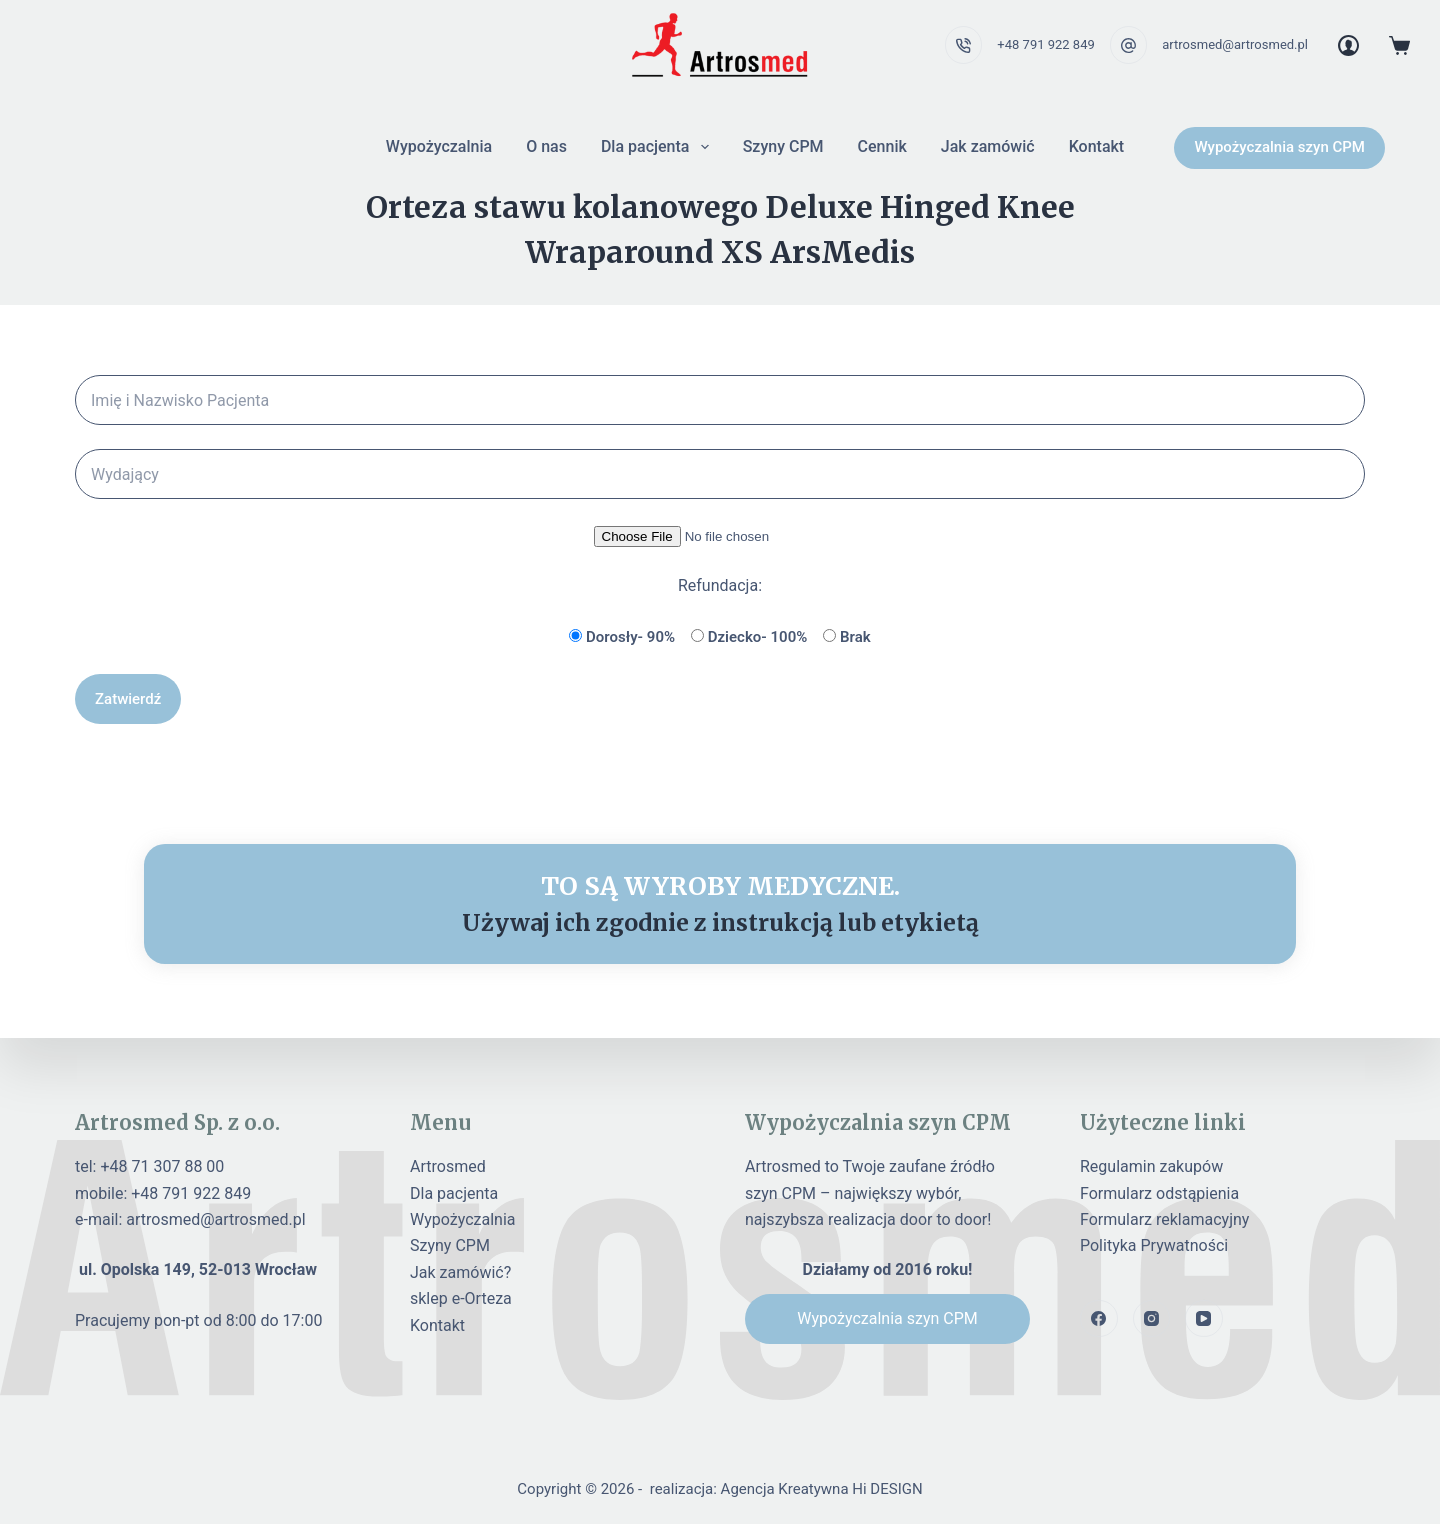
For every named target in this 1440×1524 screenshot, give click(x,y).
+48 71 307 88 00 (162, 1166)
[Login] (1348, 45)
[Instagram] (1152, 1319)
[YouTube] (1204, 1319)
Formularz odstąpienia (1159, 1193)
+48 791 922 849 (1045, 44)
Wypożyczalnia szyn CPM (1279, 147)
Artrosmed (448, 1166)
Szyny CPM (783, 146)
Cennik (882, 146)
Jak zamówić (988, 146)
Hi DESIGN (887, 1489)
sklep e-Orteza (461, 1298)
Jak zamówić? (460, 1272)
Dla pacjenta (659, 147)
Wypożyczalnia (439, 146)
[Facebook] (1099, 1319)
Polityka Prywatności (1154, 1245)
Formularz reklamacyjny (1164, 1219)
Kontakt (1097, 146)
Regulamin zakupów (1151, 1166)
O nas (546, 146)
